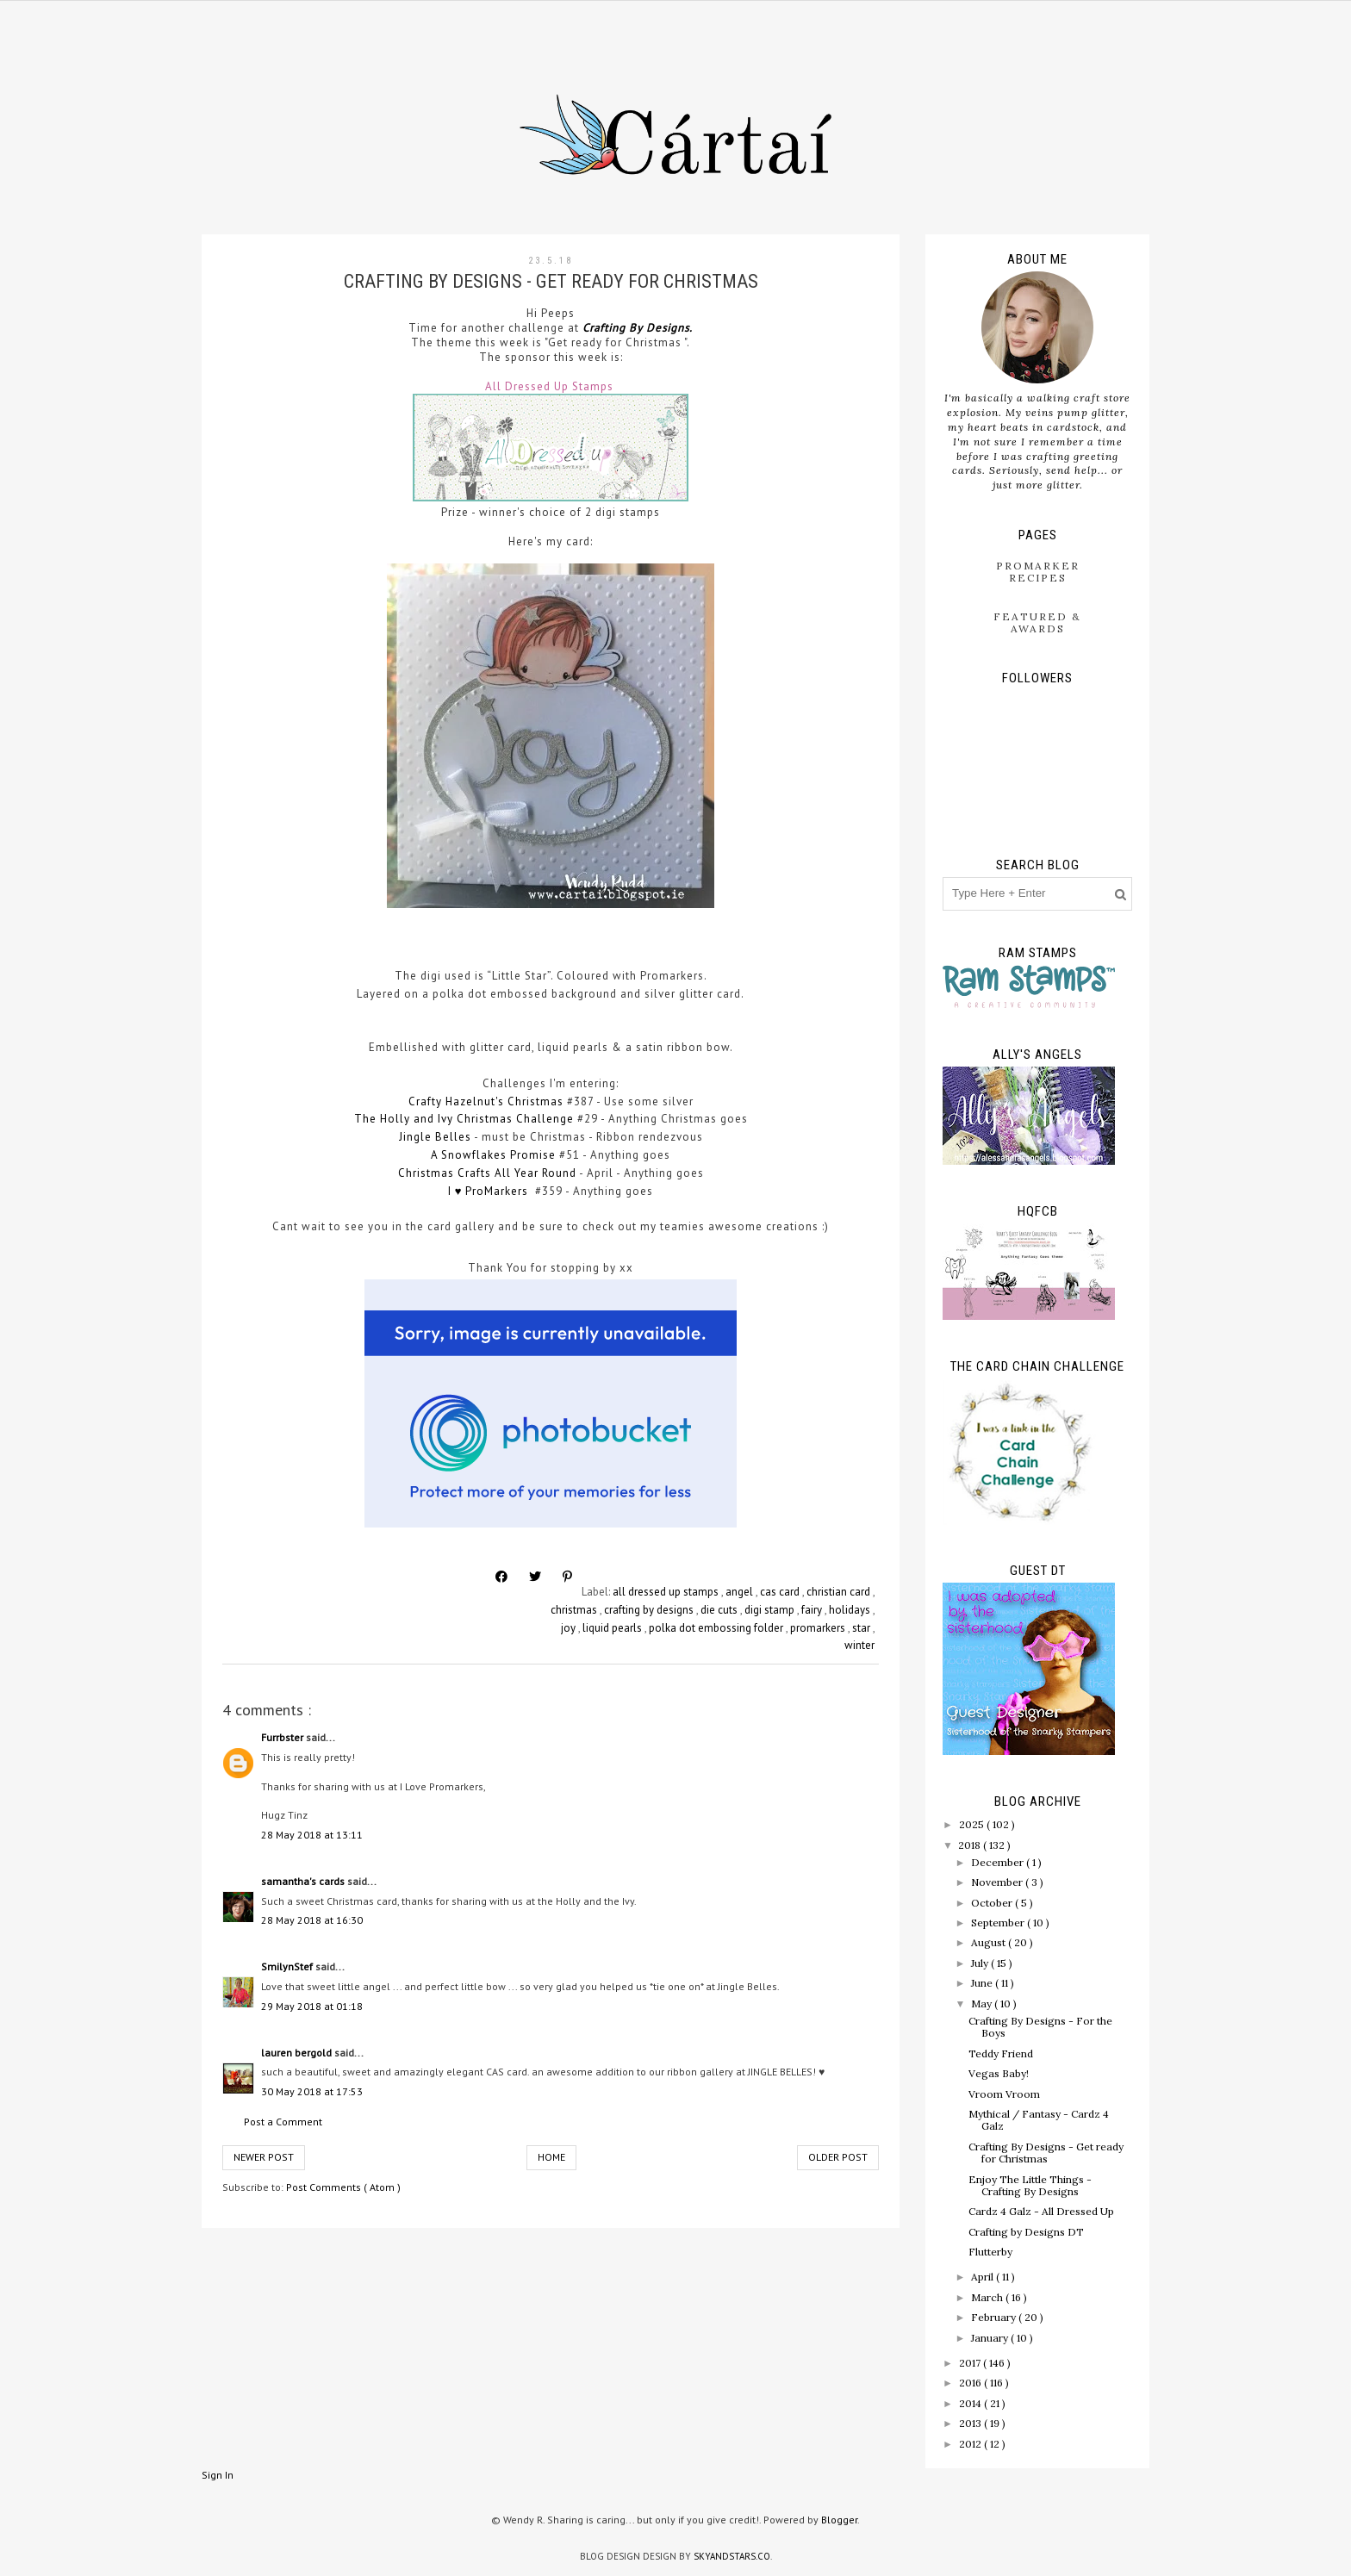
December (998, 1862)
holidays (851, 1609)
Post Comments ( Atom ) (343, 2187)
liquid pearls (613, 1628)
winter (859, 1645)
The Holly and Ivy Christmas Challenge (464, 1118)
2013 (971, 2423)
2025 (973, 1824)
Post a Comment (283, 2121)
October (993, 1902)
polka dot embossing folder (717, 1628)
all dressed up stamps (667, 1591)
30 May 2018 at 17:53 (312, 2091)
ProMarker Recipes (1038, 571)
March (988, 2297)
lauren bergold (297, 2052)
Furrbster (283, 1737)
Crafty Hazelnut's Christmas (485, 1101)
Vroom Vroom (1004, 2094)
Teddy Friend (1000, 2053)
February (994, 2317)
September (999, 1922)
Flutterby (990, 2251)
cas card (781, 1591)
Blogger (839, 2519)
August (989, 1942)
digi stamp (770, 1609)
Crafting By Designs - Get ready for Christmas (1046, 2152)
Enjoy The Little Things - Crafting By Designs (1030, 2185)
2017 (971, 2362)
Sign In (217, 2474)
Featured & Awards (1037, 622)
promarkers (819, 1628)
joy (569, 1628)
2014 (971, 2403)
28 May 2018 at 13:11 (312, 1834)
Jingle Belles (435, 1136)
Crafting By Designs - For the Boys (1040, 2026)
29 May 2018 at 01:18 (312, 2006)
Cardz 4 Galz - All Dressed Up (1041, 2211)
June (983, 1982)
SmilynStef (288, 1966)
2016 (971, 2382)
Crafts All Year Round (517, 1173)
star (862, 1628)
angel (740, 1591)
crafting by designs (650, 1609)
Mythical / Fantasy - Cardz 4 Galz (1038, 2119)
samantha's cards (304, 1881)
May (982, 2003)
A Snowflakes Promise (493, 1155)
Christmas (428, 1173)
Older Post (838, 2156)
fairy (813, 1609)
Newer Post (263, 2156)
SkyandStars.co (732, 2556)
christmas (575, 1609)
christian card (839, 1591)
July (981, 1963)
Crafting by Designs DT (1026, 2231)
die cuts (720, 1609)
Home (551, 2156)
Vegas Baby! (998, 2073)
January (991, 2337)
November (998, 1882)
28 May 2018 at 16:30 (312, 1919)
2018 (970, 1845)
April (983, 2276)
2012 (971, 2443)
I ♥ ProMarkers (490, 1191)
